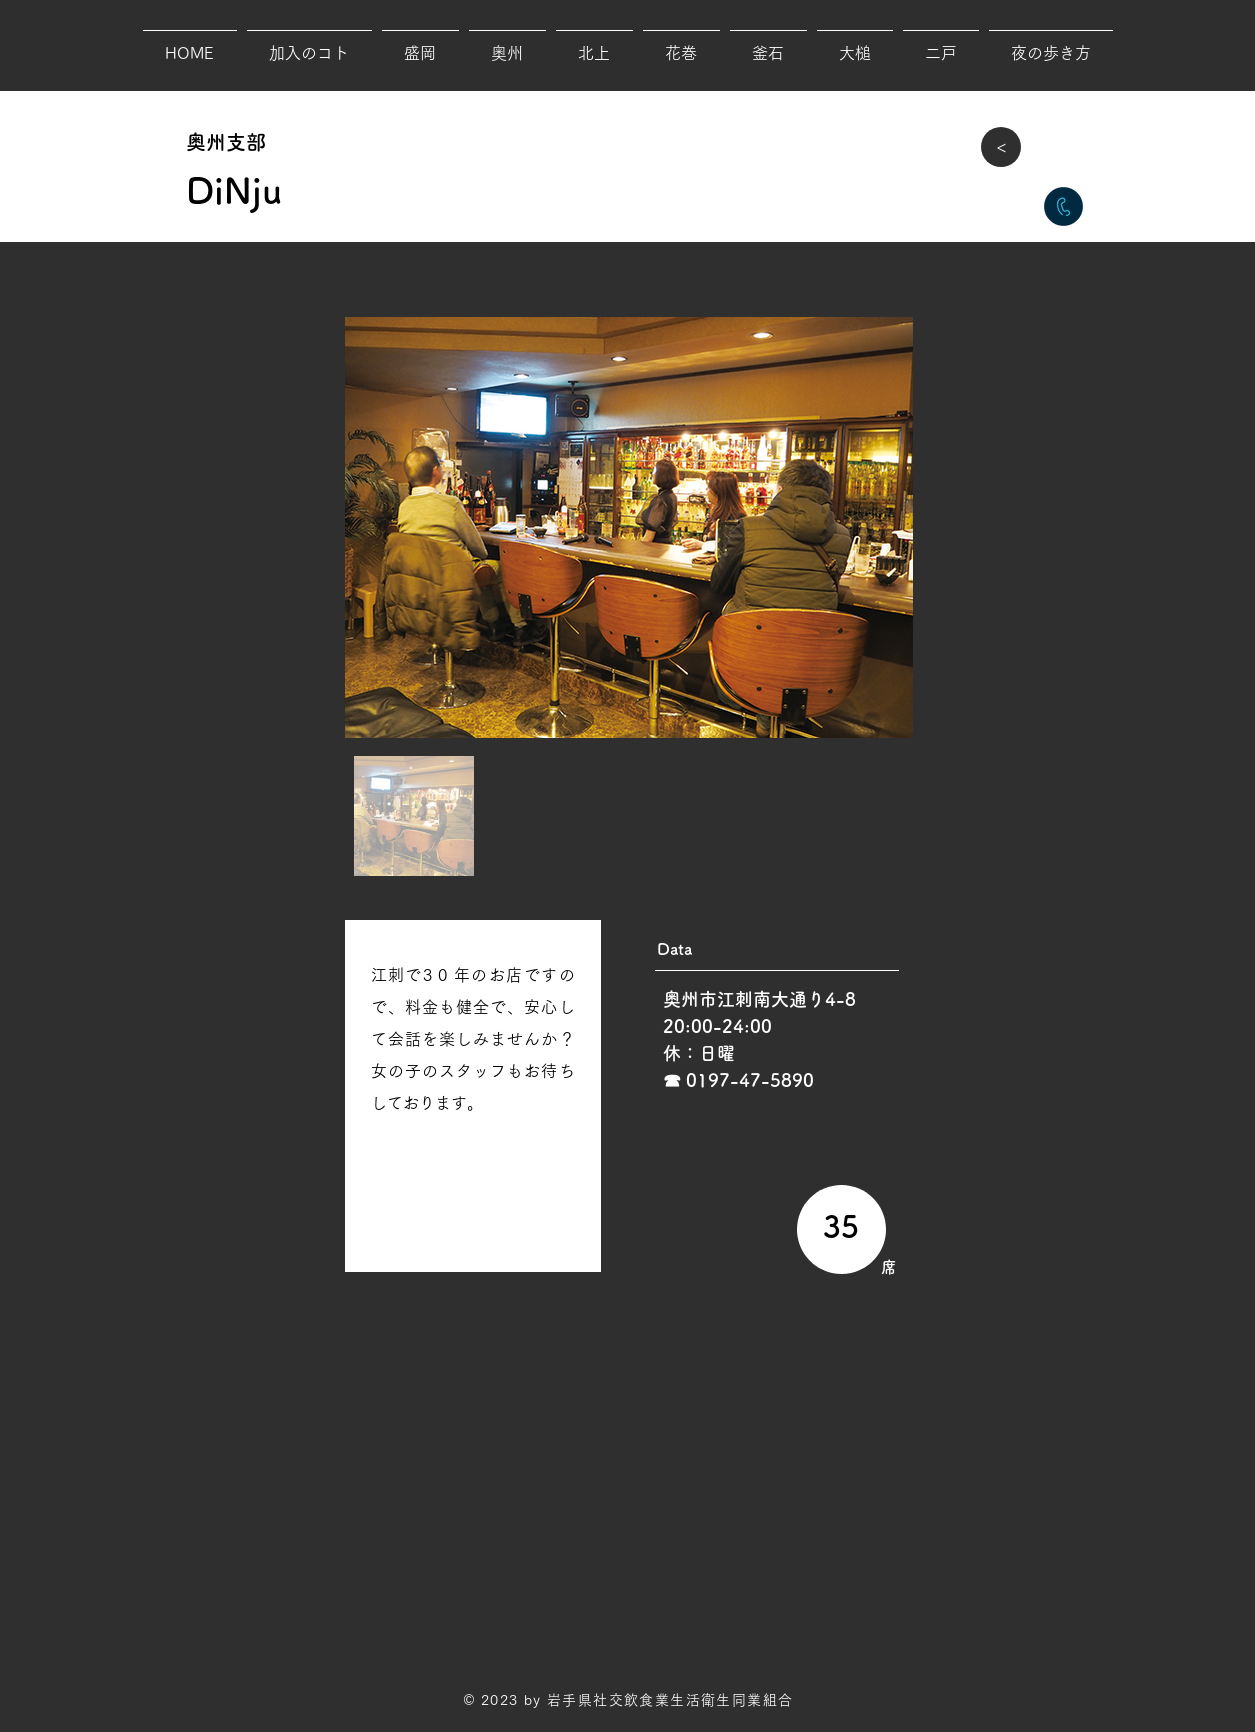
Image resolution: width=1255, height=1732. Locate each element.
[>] (1001, 147)
